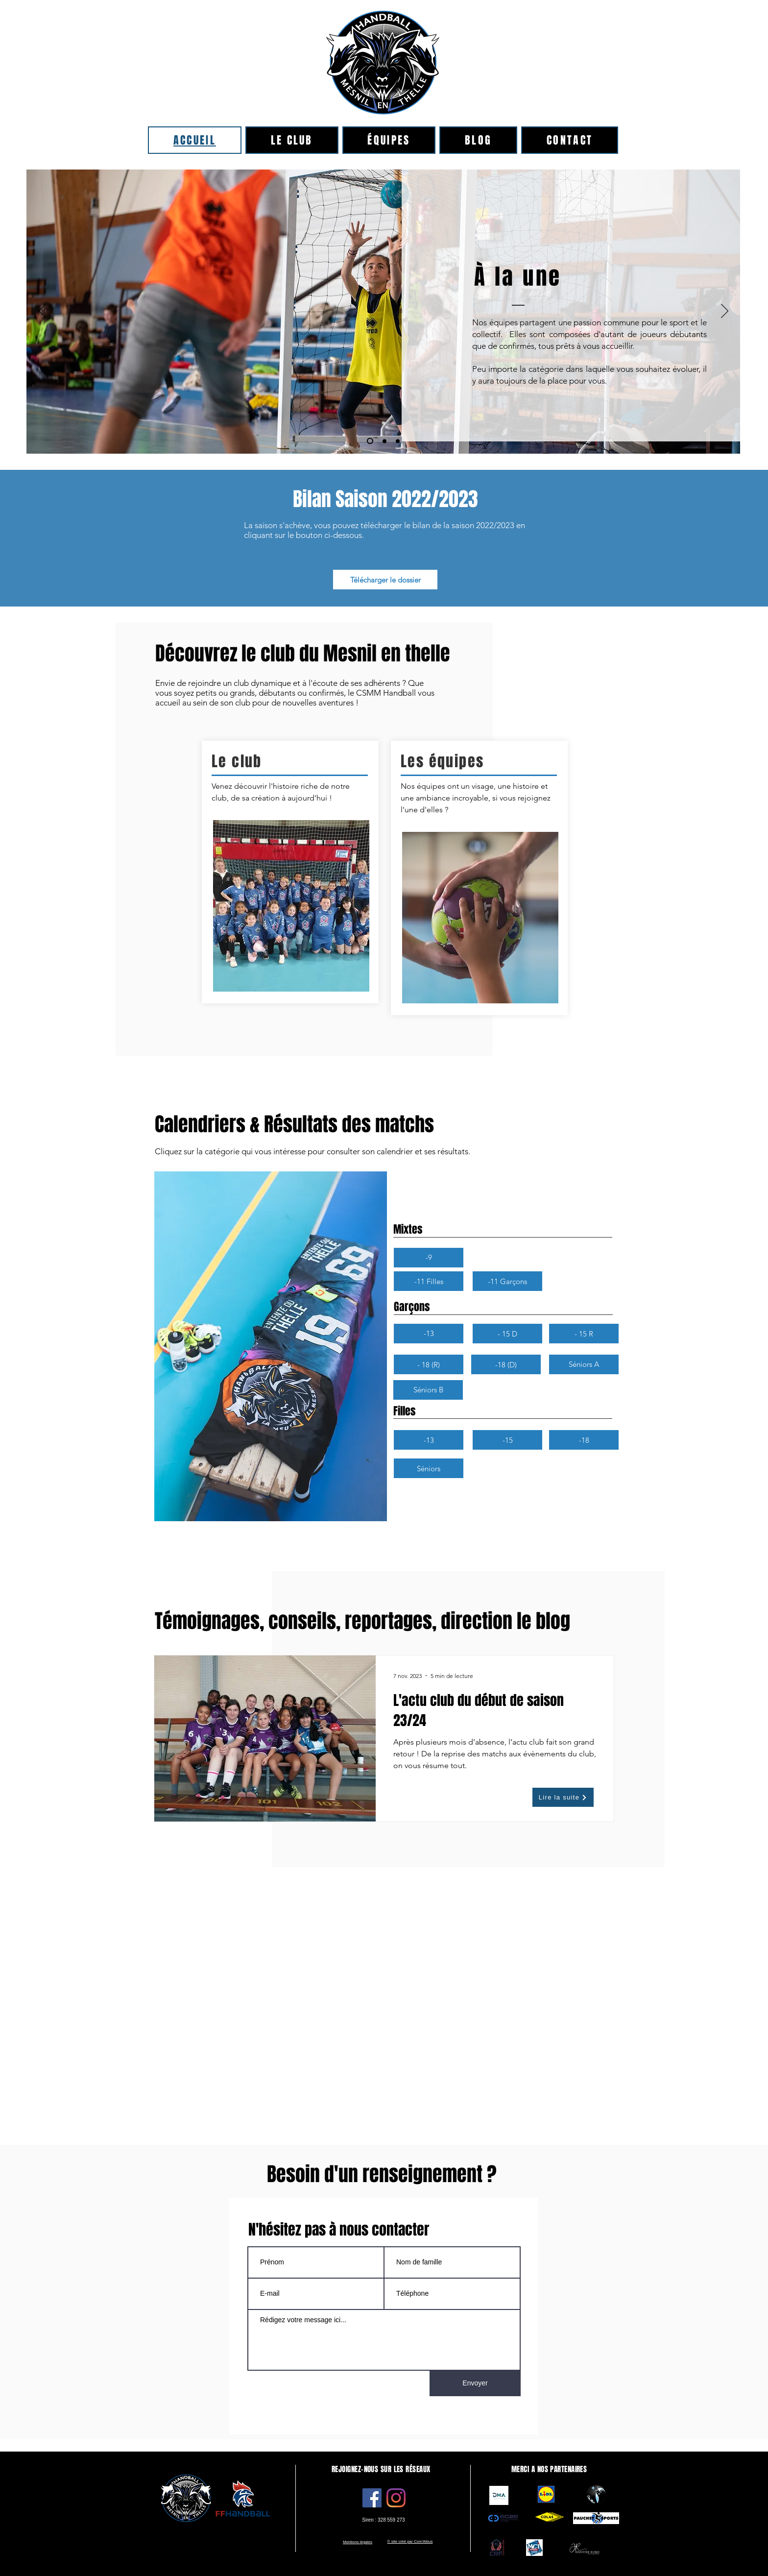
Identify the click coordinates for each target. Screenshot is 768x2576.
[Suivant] (724, 311)
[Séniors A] (584, 1364)
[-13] (428, 1333)
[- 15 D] (507, 1333)
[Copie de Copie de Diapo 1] (398, 441)
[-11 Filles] (428, 1281)
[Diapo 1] (384, 441)
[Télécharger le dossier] (385, 579)
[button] (428, 1257)
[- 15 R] (584, 1333)
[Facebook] (372, 2497)
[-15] (507, 1440)
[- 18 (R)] (428, 1364)
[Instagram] (396, 2497)
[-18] (584, 1440)
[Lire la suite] (563, 1797)
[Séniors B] (428, 1390)
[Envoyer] (475, 2383)
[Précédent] (42, 311)
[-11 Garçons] (507, 1281)
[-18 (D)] (506, 1364)
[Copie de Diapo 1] (370, 441)
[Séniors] (428, 1468)
